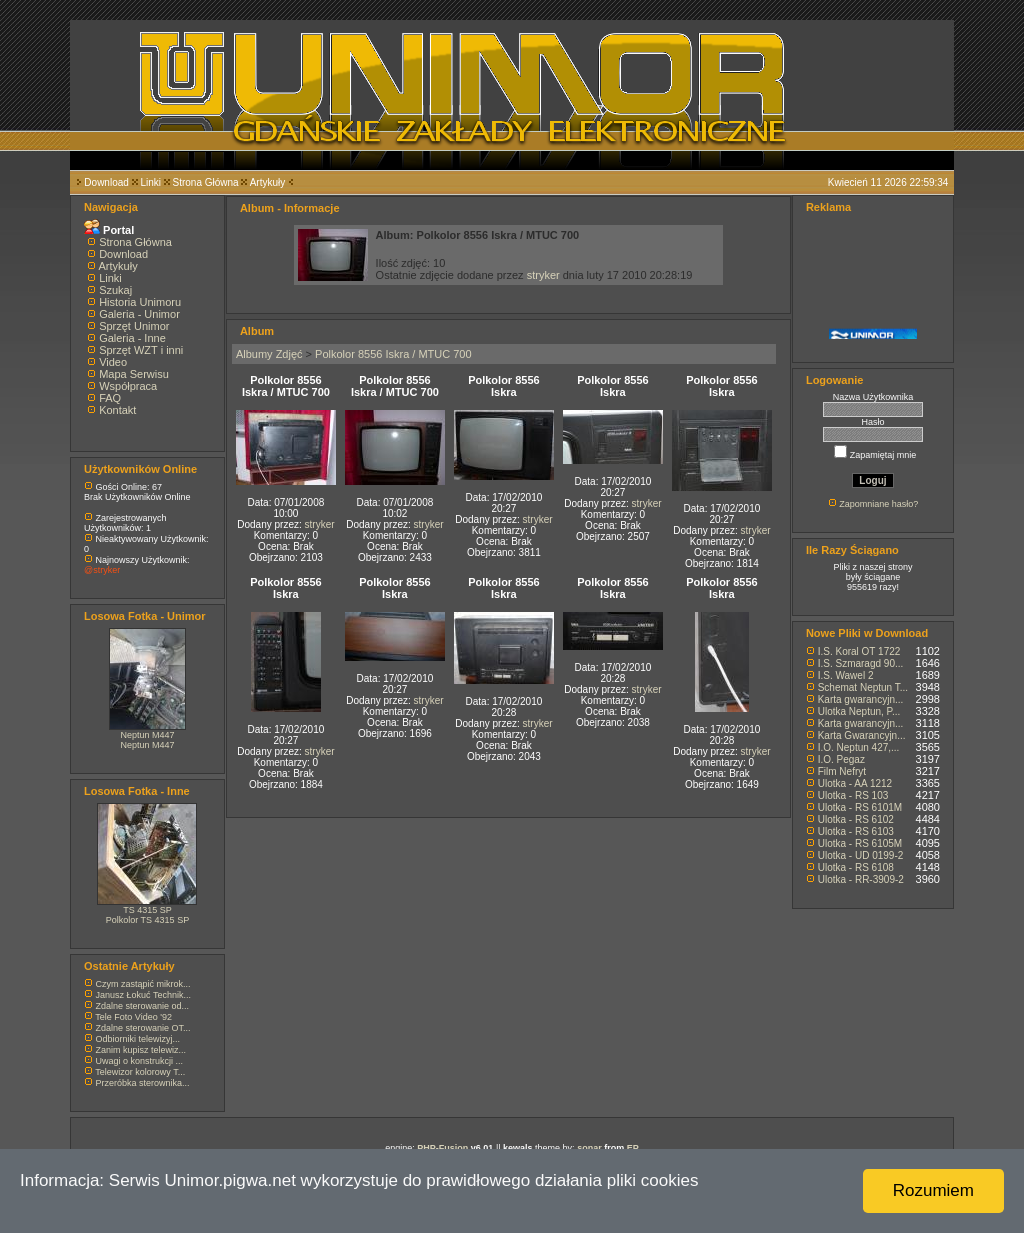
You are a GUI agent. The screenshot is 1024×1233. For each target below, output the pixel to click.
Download (106, 182)
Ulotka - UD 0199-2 (861, 855)
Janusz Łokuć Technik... (143, 995)
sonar (589, 1148)
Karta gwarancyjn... (861, 699)
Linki (150, 182)
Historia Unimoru (140, 302)
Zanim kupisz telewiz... (141, 1050)
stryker (543, 275)
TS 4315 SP (147, 910)
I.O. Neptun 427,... (859, 747)
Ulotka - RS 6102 (856, 819)
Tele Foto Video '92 (133, 1017)
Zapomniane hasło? (878, 504)
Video (113, 362)
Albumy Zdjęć (269, 354)
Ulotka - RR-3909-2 (861, 879)
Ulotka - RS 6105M (860, 843)
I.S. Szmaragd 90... (861, 663)
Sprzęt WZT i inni (141, 350)
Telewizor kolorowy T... (140, 1072)
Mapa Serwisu (134, 374)
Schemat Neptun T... (863, 687)
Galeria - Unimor (139, 314)
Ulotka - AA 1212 (855, 783)
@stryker (102, 570)
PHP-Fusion (442, 1148)
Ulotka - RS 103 (853, 795)
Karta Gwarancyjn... (862, 735)
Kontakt (117, 410)
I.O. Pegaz (841, 759)
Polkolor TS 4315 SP (147, 920)
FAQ (110, 398)
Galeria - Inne (132, 338)
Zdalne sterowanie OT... (143, 1028)
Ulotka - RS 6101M (860, 807)
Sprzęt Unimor (134, 326)
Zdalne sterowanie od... (143, 1006)
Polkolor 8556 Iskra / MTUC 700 (393, 354)
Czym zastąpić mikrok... (143, 984)
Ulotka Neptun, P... (859, 711)
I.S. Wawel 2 (846, 675)
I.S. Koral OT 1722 (859, 651)
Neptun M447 (147, 735)
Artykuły (268, 182)
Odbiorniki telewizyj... (138, 1039)
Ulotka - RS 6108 (856, 867)
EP (633, 1148)
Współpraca (128, 386)
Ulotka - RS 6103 (856, 831)
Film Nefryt (842, 771)
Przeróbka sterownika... (143, 1083)
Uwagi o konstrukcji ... (140, 1061)
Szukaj (115, 290)
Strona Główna (206, 182)
